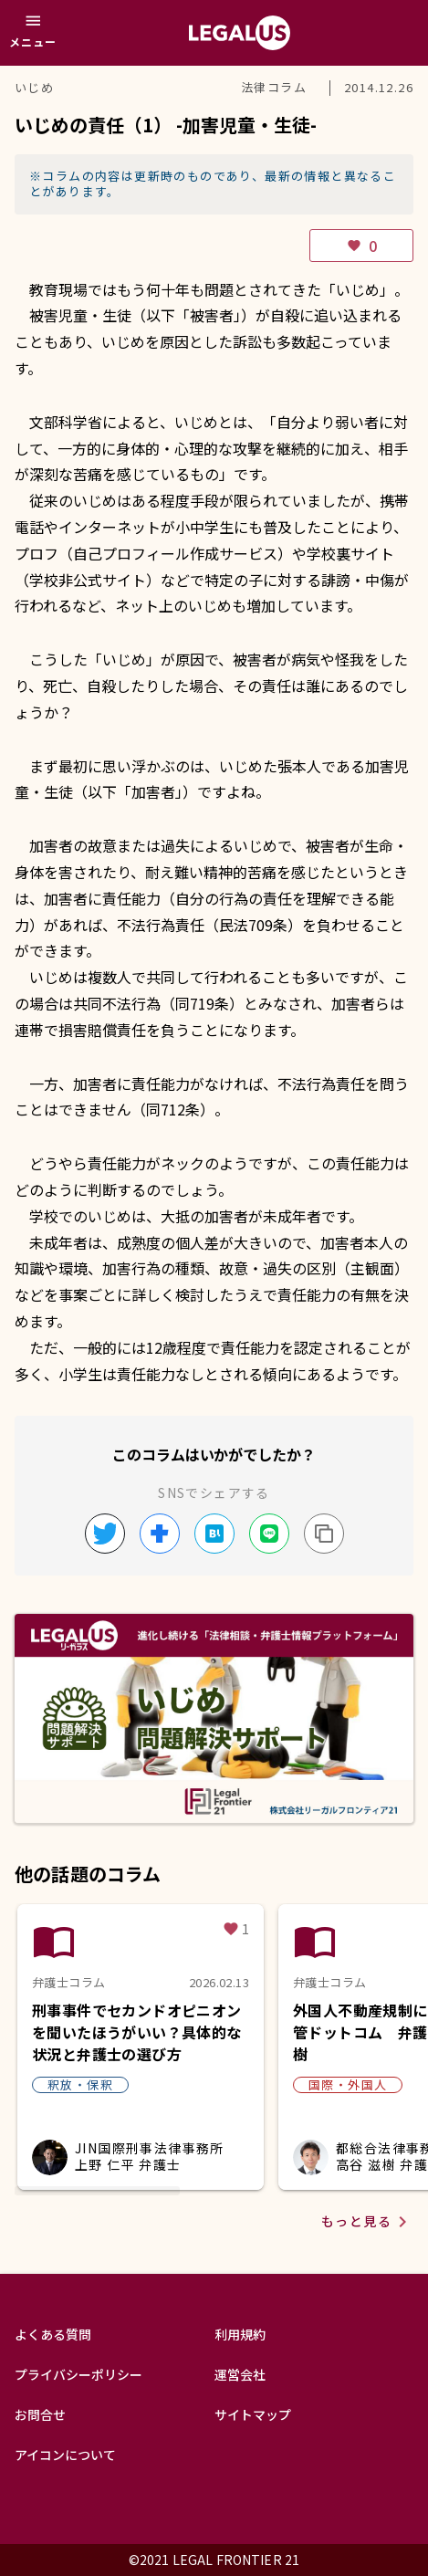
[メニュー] (33, 33)
